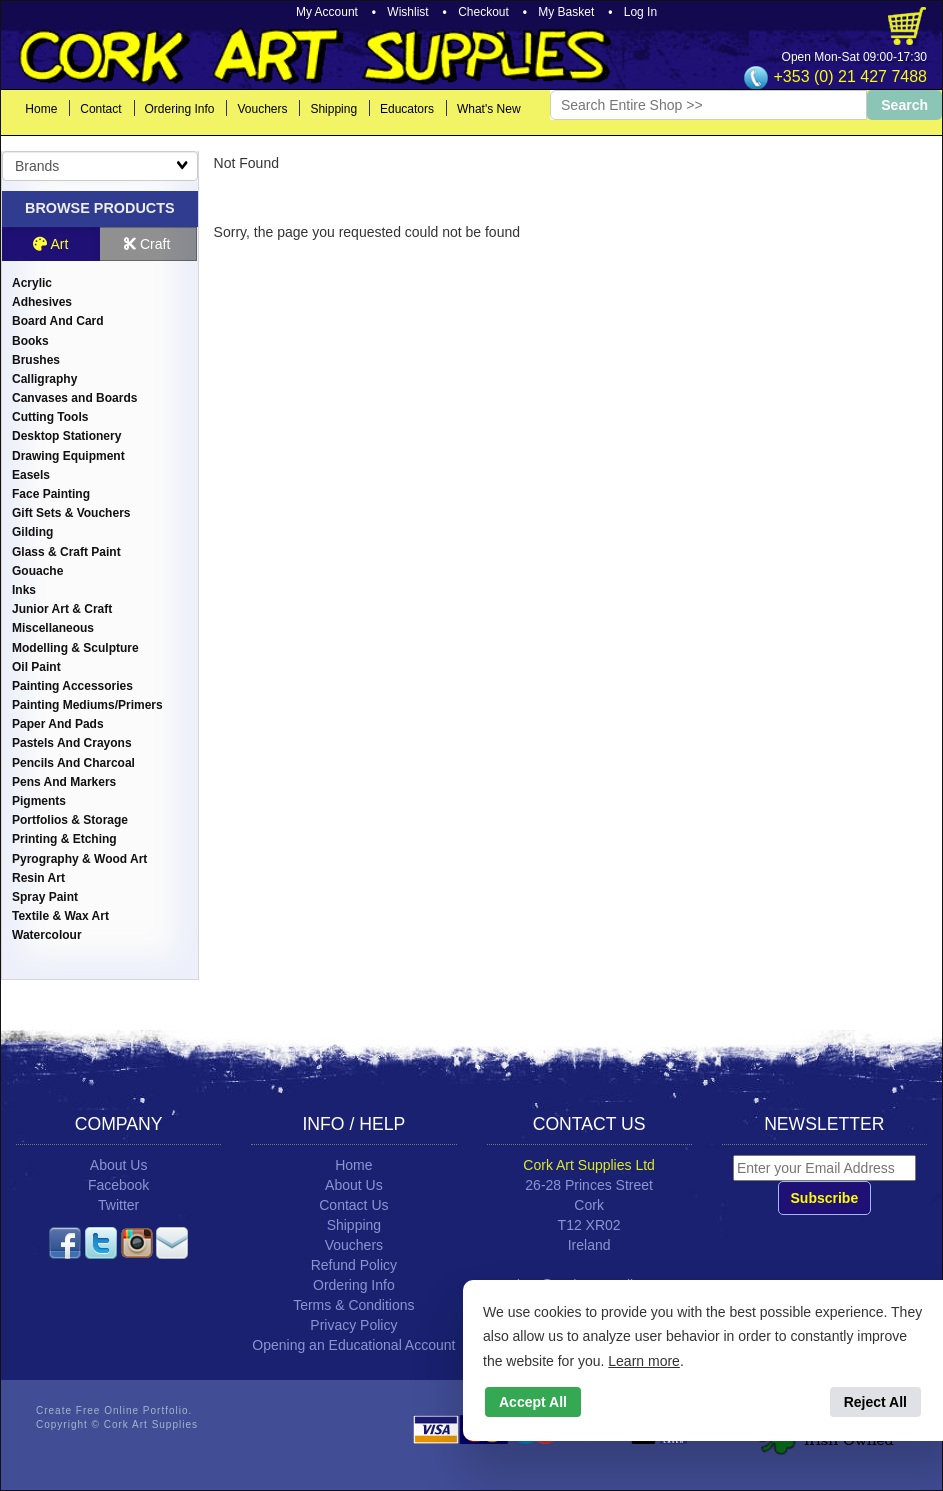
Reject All (875, 1402)
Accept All (533, 1402)
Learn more (644, 1361)
